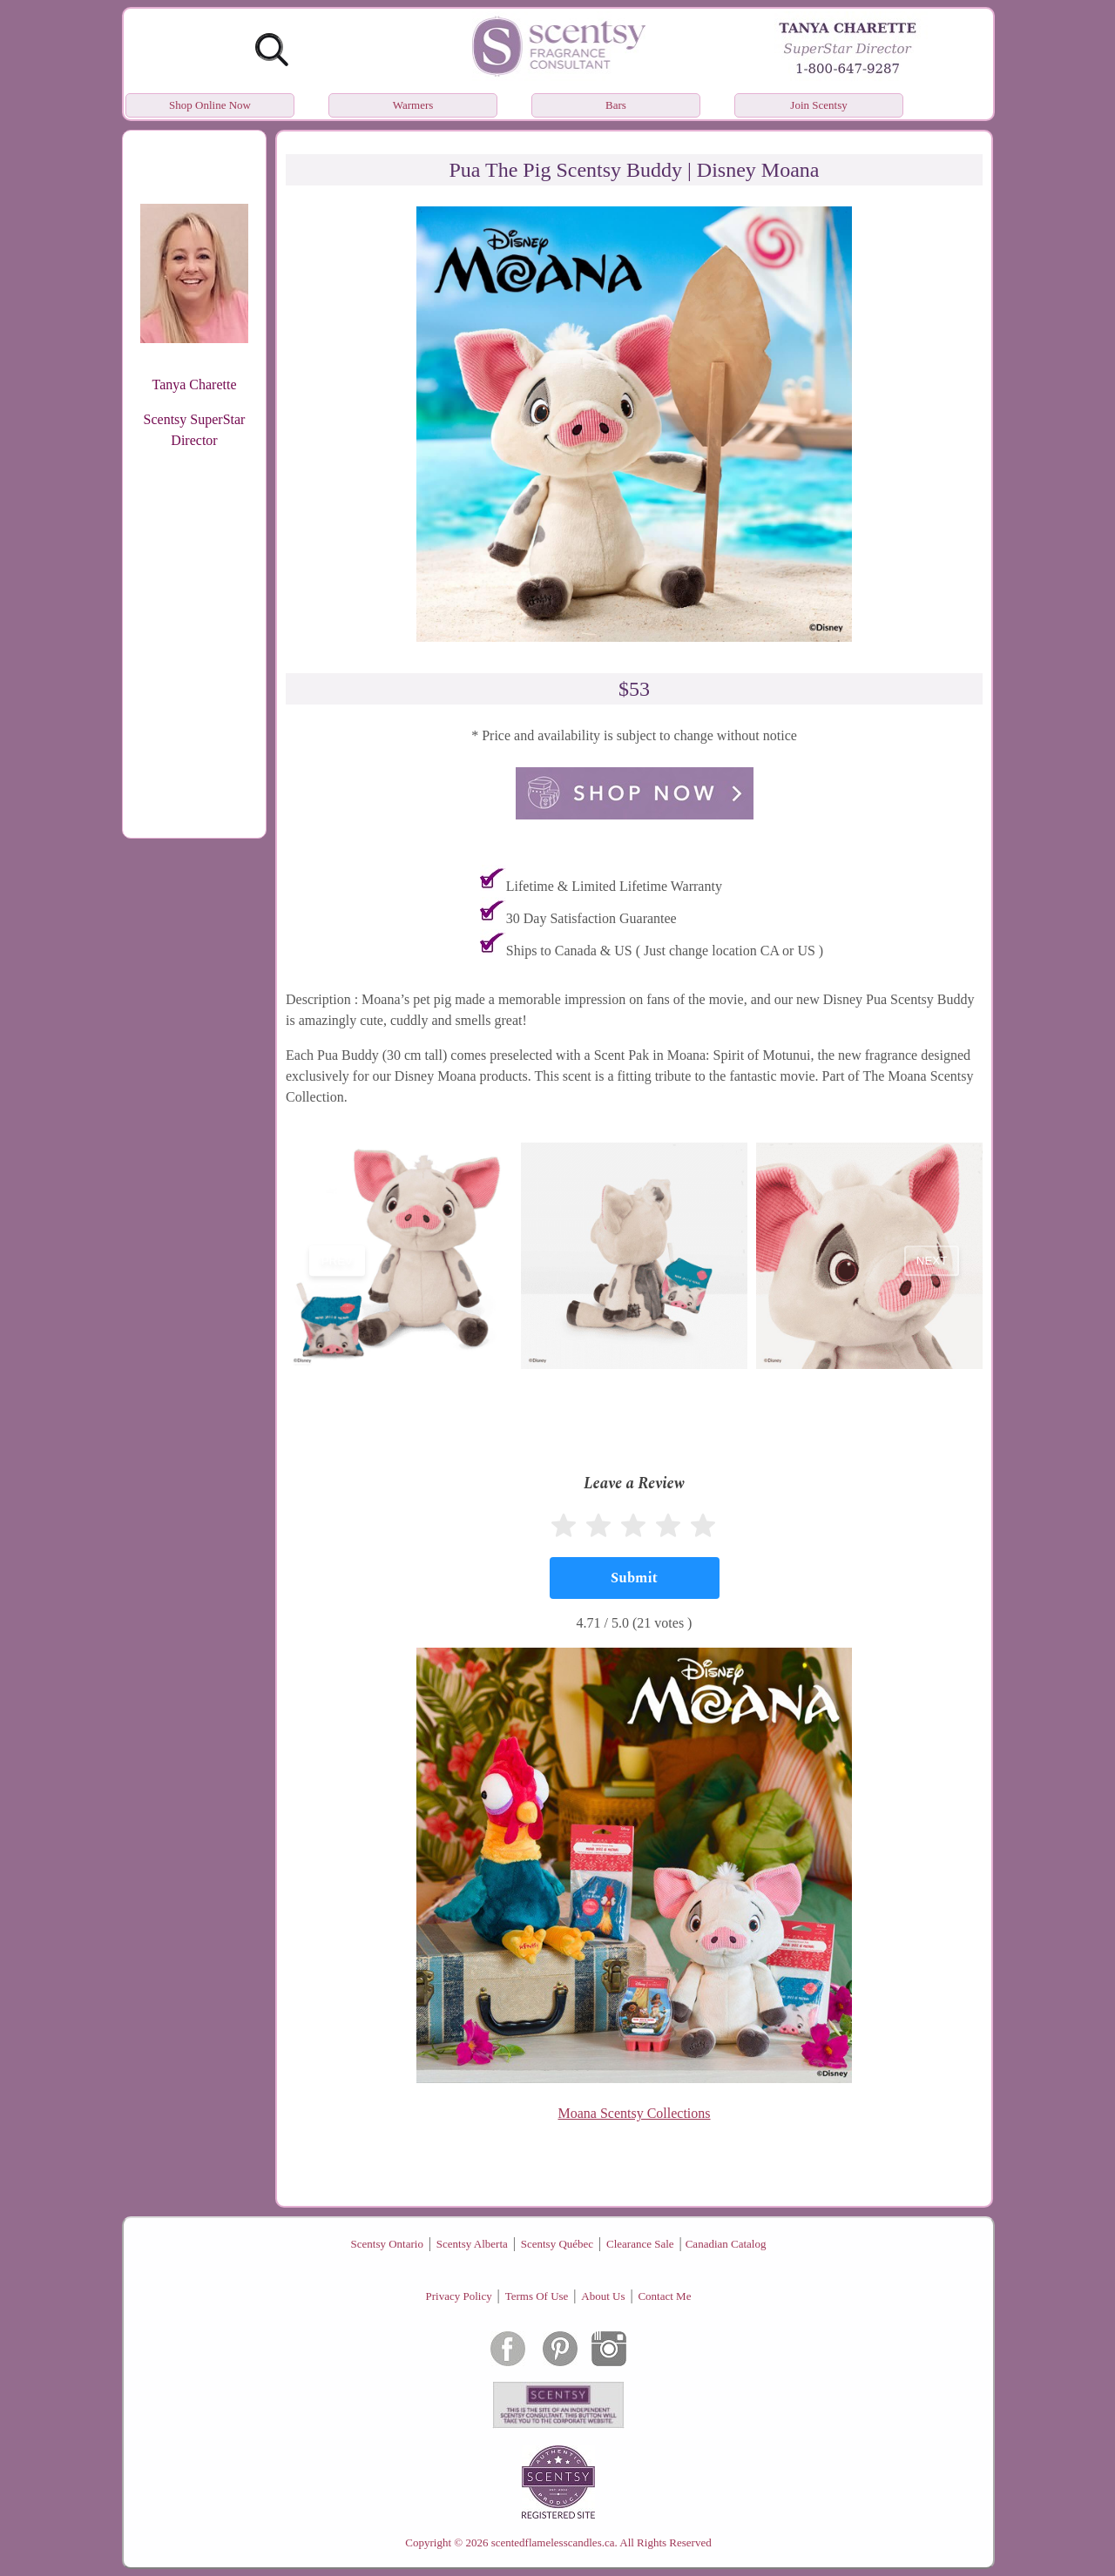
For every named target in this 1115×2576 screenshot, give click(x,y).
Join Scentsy (818, 104)
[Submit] (635, 1578)
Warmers (413, 104)
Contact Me (664, 2296)
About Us (603, 2296)
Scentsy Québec (557, 2243)
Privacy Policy (459, 2296)
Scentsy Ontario (387, 2243)
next (932, 1260)
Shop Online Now (210, 104)
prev (337, 1260)
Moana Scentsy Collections (634, 2113)
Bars (615, 104)
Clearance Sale (640, 2243)
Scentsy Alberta (472, 2243)
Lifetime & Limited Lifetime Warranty (614, 886)
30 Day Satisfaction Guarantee (591, 918)
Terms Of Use (537, 2296)
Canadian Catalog (726, 2243)
